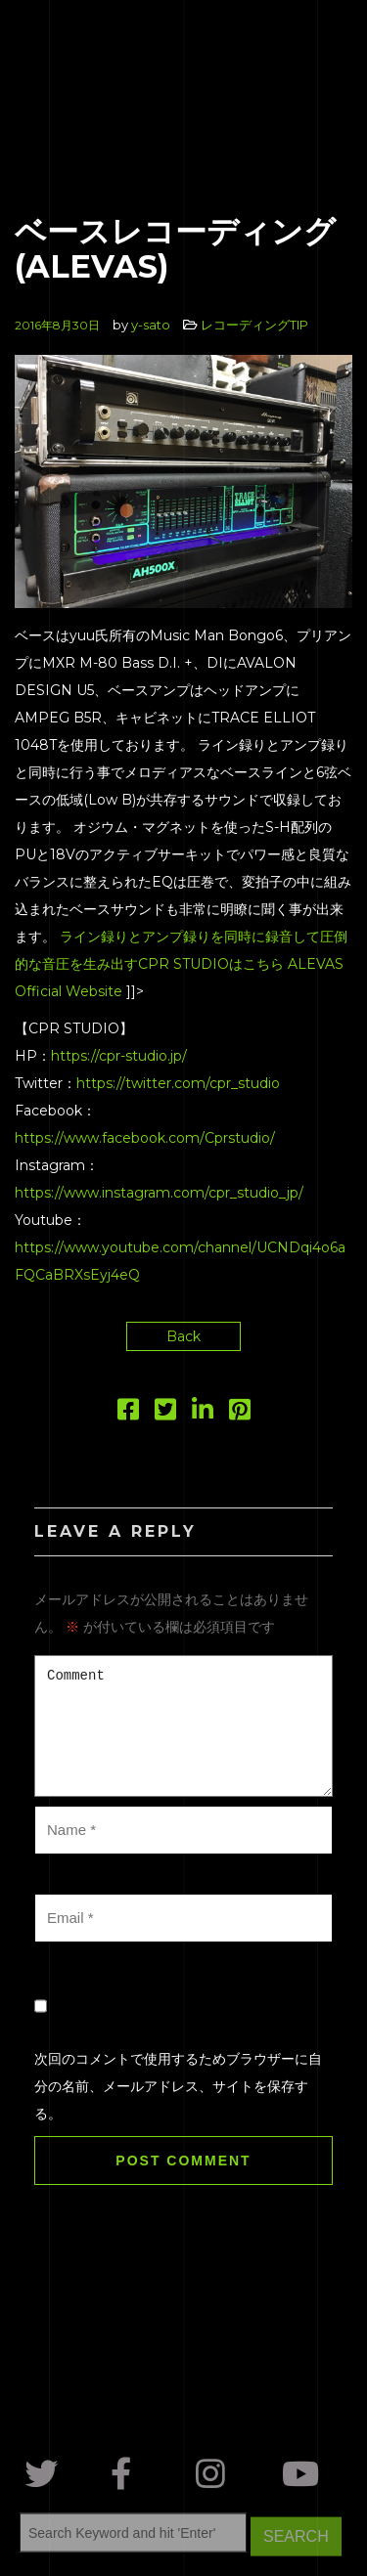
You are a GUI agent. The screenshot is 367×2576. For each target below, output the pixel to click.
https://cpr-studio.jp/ (119, 1056)
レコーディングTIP (254, 324)
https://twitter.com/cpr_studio (178, 1083)
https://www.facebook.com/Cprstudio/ (145, 1138)
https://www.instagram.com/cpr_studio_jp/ (159, 1192)
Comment (183, 1726)
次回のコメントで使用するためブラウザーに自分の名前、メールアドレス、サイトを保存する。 (178, 2086)
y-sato (150, 324)
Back (183, 1336)
